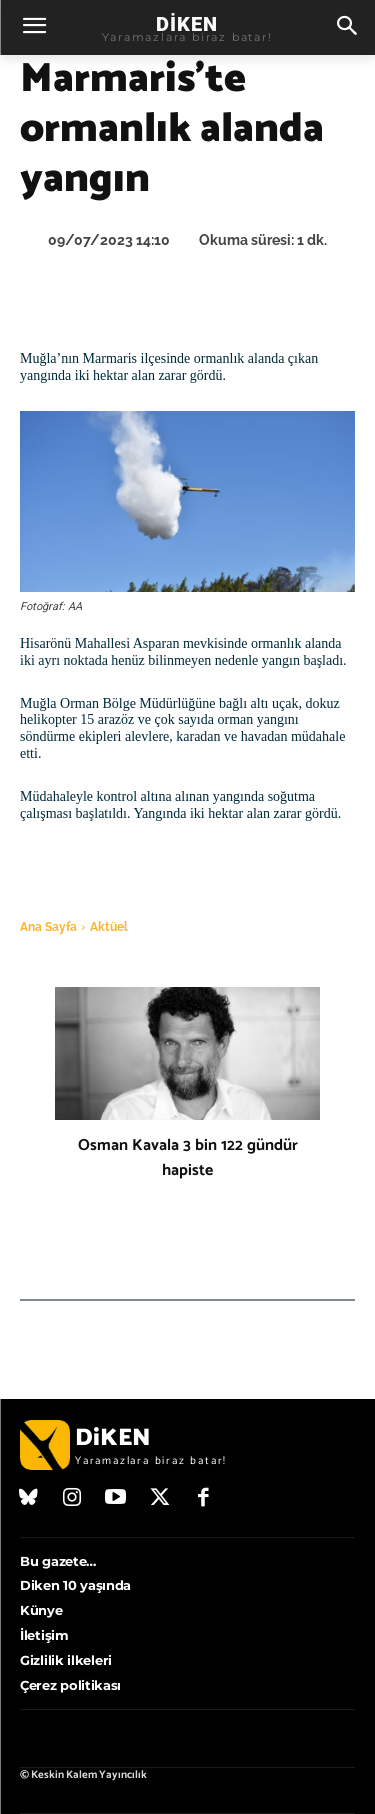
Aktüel (109, 927)
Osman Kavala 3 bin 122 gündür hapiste (188, 1158)
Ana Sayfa (48, 927)
